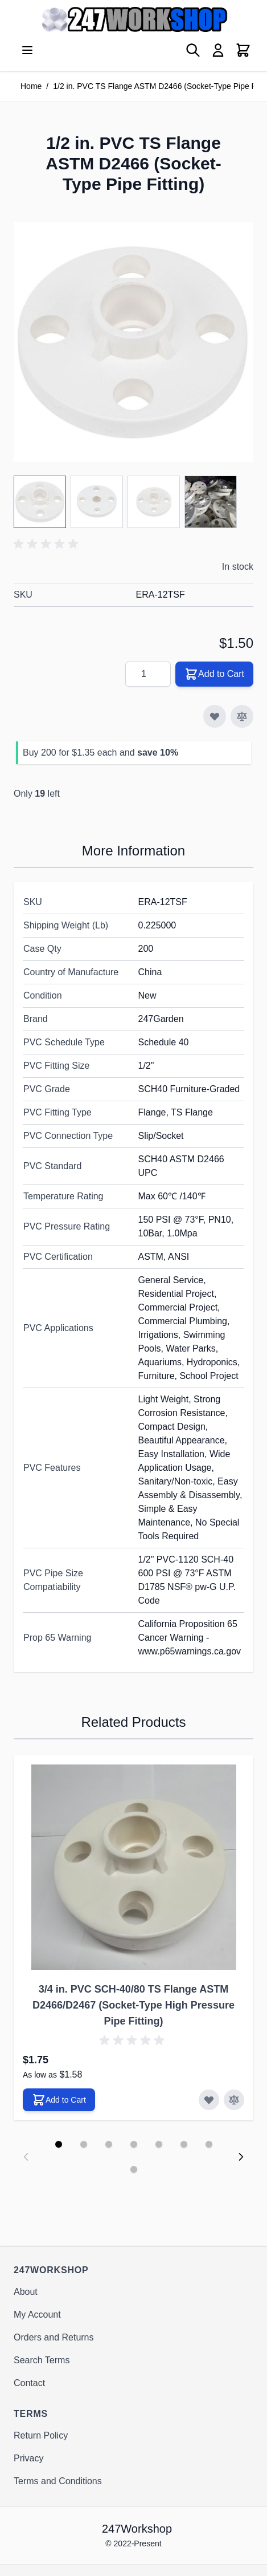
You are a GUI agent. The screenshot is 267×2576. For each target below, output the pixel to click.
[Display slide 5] (158, 2144)
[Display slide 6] (183, 2144)
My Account (37, 2314)
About (26, 2292)
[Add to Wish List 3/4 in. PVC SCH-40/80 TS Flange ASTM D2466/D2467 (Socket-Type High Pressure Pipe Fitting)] (209, 2100)
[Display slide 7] (208, 2144)
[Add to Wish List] (214, 716)
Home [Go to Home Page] (31, 86)
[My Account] (218, 50)
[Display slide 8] (133, 2169)
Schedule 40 (163, 1042)
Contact (29, 2383)
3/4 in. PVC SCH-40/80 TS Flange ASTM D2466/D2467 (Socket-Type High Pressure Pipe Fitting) (133, 2005)
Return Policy (41, 2435)
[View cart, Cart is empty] (243, 50)
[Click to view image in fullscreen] (133, 342)
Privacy (28, 2458)
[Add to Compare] (242, 716)
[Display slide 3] (108, 2144)
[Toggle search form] (193, 50)
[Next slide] (240, 2156)
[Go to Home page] (133, 19)
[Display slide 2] (83, 2144)
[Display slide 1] (58, 2144)
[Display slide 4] (133, 2144)
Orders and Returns (54, 2337)
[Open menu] (27, 50)
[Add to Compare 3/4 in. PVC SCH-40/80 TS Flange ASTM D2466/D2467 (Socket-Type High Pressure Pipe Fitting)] (234, 2100)
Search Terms (41, 2360)
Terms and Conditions (58, 2481)
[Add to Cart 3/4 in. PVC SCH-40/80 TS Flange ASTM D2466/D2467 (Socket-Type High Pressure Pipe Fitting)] (59, 2099)
